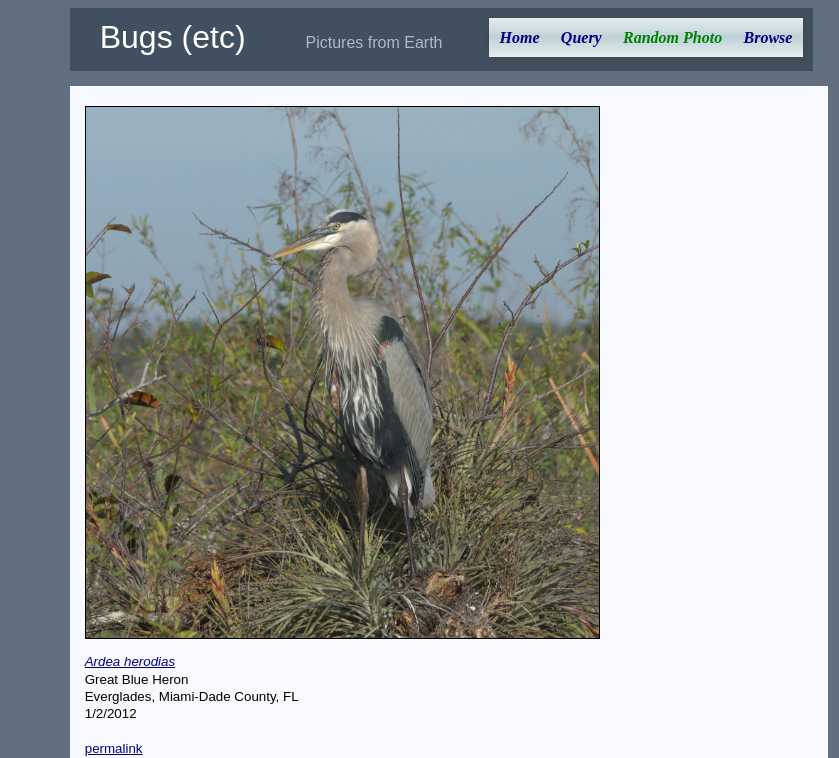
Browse (767, 37)
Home (520, 37)
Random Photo (672, 37)
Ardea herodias (130, 661)
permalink (114, 748)
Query (581, 37)
